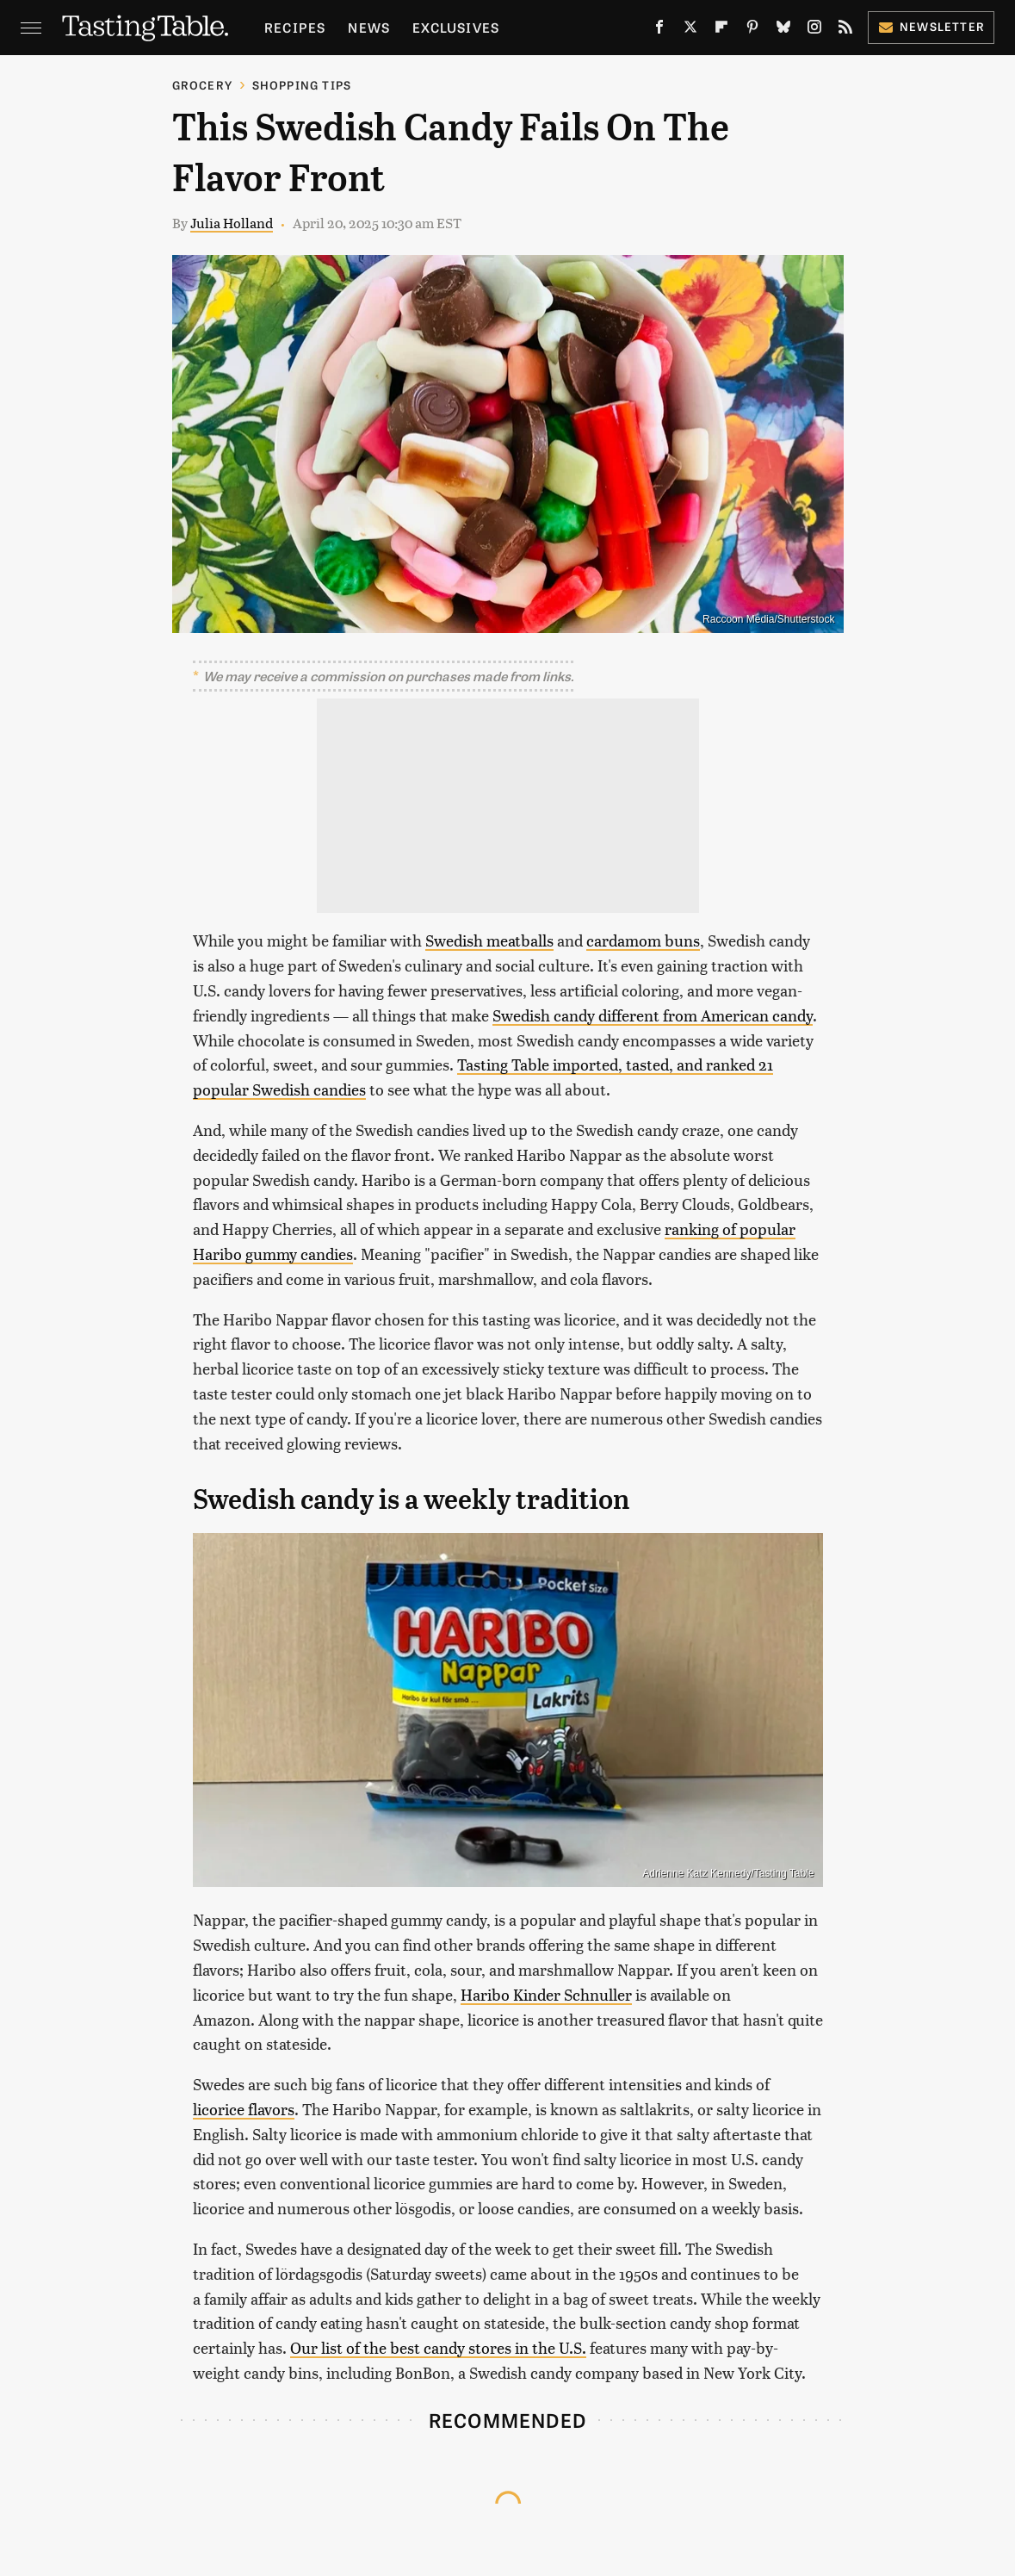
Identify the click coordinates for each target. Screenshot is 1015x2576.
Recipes (294, 27)
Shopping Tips (302, 84)
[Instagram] (814, 30)
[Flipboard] (721, 30)
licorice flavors (243, 2109)
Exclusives (455, 27)
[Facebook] (659, 30)
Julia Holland (231, 223)
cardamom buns (643, 940)
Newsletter (931, 26)
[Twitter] (690, 30)
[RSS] (845, 30)
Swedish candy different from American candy (652, 1015)
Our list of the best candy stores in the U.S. (438, 2347)
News (369, 27)
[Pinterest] (752, 30)
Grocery (202, 84)
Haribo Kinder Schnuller (546, 1994)
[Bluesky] (783, 30)
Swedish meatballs (489, 940)
